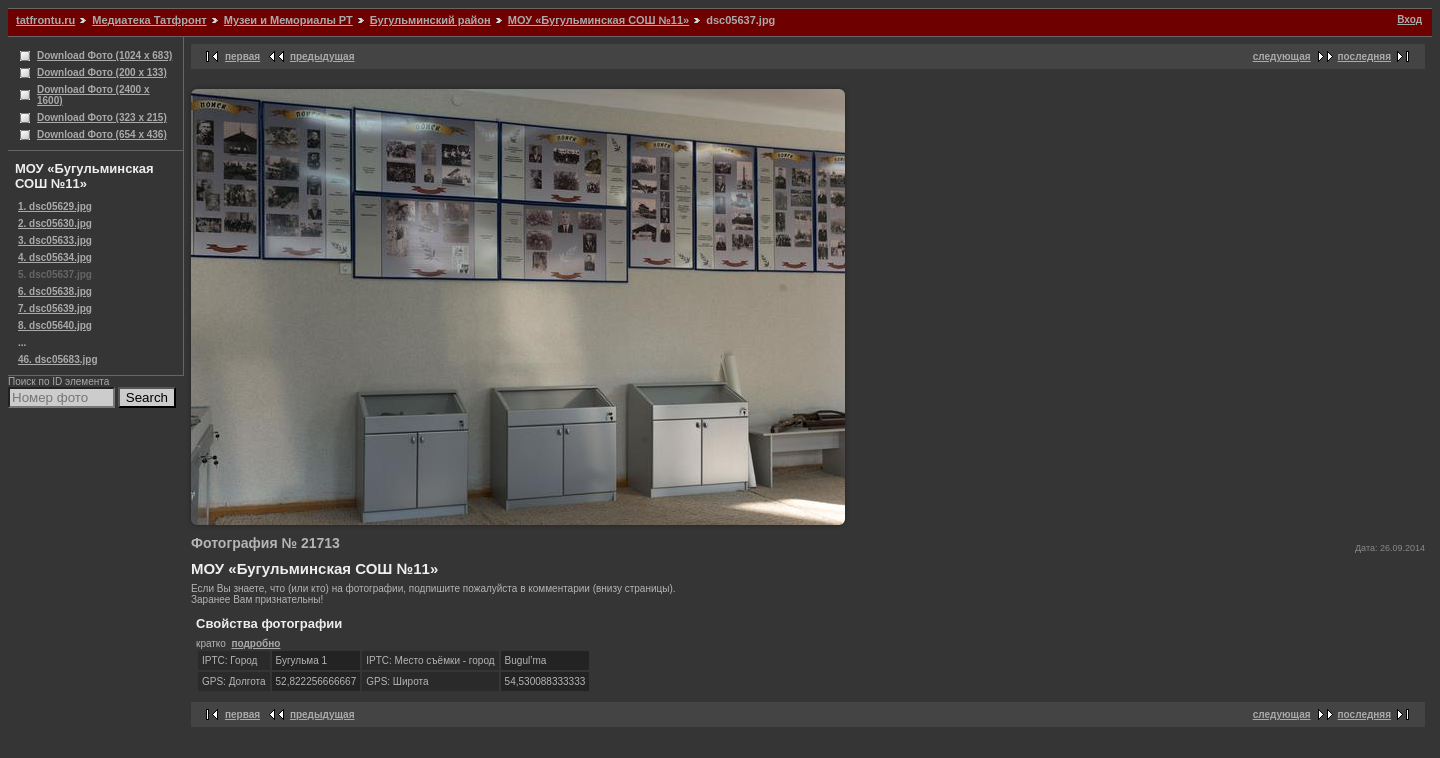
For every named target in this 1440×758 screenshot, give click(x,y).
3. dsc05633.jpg (55, 240)
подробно (255, 643)
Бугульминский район (430, 20)
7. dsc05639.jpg (55, 308)
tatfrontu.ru (45, 20)
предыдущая (322, 56)
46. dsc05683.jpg (58, 359)
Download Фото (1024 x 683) (104, 55)
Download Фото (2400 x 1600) (93, 95)
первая (242, 56)
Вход (1409, 19)
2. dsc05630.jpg (55, 223)
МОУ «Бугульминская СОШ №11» (598, 20)
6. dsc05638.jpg (55, 291)
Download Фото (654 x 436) (102, 134)
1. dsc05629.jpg (55, 206)
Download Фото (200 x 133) (102, 72)
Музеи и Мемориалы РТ (288, 20)
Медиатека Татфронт (149, 20)
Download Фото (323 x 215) (102, 117)
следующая (1282, 56)
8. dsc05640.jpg (55, 325)
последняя (1364, 56)
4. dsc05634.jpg (55, 257)
